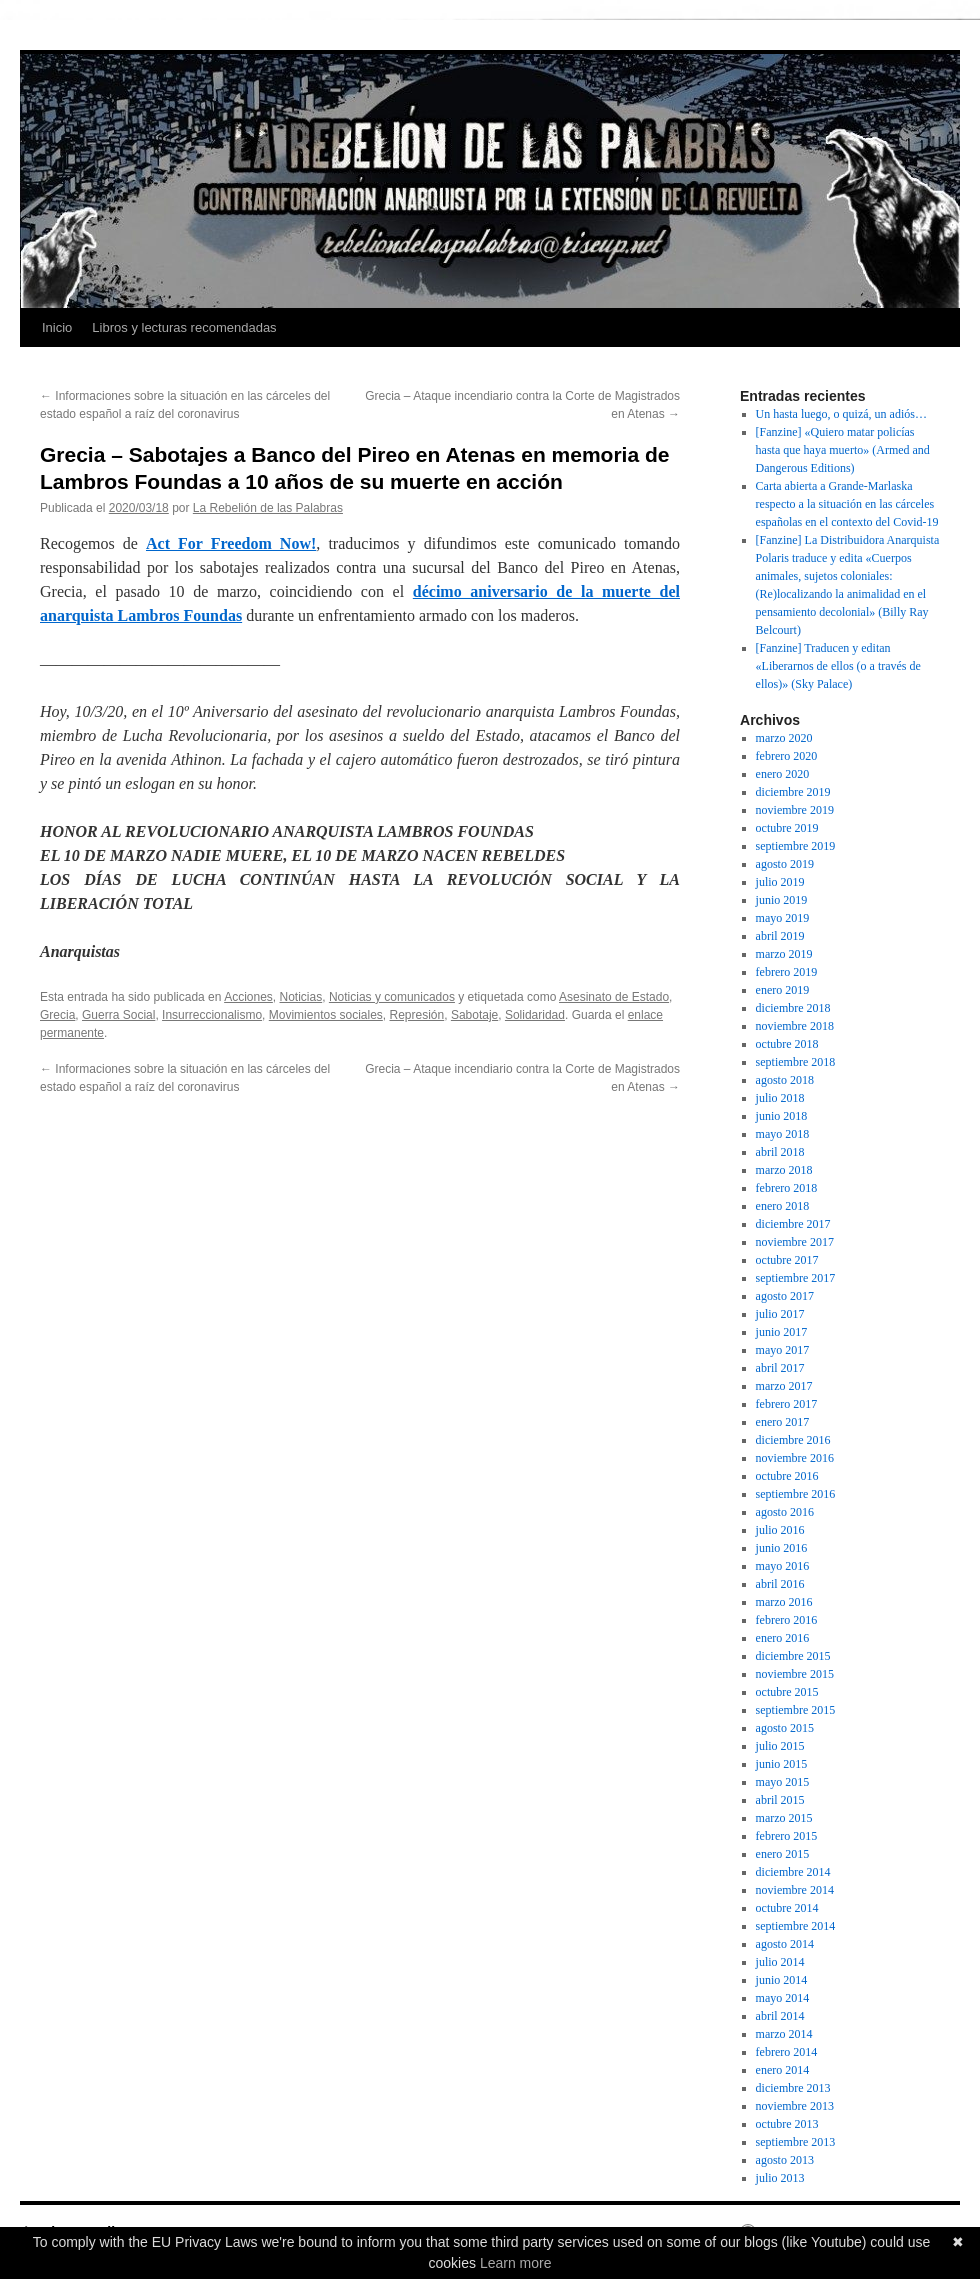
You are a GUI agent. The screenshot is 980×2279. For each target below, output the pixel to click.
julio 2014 (780, 1962)
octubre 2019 (787, 828)
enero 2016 (783, 1638)
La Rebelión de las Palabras (268, 508)
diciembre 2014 (793, 1872)
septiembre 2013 (796, 2142)
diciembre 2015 (793, 1656)
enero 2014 (783, 2070)
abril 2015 (780, 1800)
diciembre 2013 (793, 2088)
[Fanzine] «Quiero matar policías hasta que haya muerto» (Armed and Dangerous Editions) (843, 450)
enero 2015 (783, 1854)
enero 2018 (783, 1206)
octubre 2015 (787, 1692)
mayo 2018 (783, 1134)
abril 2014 (780, 2016)
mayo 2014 (783, 1998)
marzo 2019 (784, 954)
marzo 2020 (784, 738)
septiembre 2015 (796, 1710)
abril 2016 (780, 1584)
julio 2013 (780, 2178)
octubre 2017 (787, 1260)
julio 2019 (780, 882)
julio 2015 (780, 1746)
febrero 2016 (787, 1620)
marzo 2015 (784, 1818)
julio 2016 (780, 1530)
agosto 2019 (785, 864)
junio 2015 (782, 1764)
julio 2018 (780, 1098)
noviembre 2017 (795, 1242)
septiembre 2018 (796, 1062)
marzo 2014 (784, 2034)
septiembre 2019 (796, 846)
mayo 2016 (783, 1566)
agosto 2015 (785, 1728)
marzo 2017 (784, 1386)
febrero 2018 (787, 1188)
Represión (417, 1015)
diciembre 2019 (793, 792)
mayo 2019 (783, 918)
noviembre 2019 (795, 810)
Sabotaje (474, 1015)
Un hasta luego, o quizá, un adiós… (841, 414)
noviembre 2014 (795, 1890)
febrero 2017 (787, 1404)
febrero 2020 (787, 756)
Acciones (248, 997)
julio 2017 (780, 1314)
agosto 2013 (785, 2160)
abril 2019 (780, 936)
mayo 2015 (783, 1782)
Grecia (57, 1015)
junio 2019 (782, 900)
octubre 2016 (787, 1476)
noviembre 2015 (795, 1674)
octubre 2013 (787, 2124)
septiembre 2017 (796, 1278)
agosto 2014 (785, 1944)
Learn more (516, 2263)
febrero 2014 (787, 2052)
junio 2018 (782, 1116)
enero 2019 (783, 990)
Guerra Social (118, 1015)
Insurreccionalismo (212, 1015)
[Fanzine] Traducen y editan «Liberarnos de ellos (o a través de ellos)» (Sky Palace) (838, 666)
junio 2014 (782, 1980)
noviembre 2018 (795, 1026)
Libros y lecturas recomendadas (184, 327)
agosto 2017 (785, 1296)
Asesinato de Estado (614, 997)
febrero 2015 (787, 1836)
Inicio (57, 327)
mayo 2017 (783, 1350)
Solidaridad (535, 1015)
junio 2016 (782, 1548)
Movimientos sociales (326, 1015)
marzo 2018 (784, 1170)
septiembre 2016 (796, 1494)
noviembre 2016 (795, 1458)
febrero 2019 (787, 972)
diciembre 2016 (793, 1440)
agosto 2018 (785, 1080)
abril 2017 (780, 1368)
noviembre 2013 (795, 2106)
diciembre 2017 (793, 1224)
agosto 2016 (785, 1512)
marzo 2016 (784, 1602)
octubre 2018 (787, 1044)
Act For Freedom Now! (231, 543)
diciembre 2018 (793, 1008)
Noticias (301, 997)
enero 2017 (783, 1422)
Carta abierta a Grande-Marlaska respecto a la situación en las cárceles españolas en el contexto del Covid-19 (847, 504)
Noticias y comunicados (392, 997)
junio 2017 (782, 1332)
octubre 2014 (787, 1908)
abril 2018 (780, 1152)
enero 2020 (783, 774)
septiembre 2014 (796, 1926)
